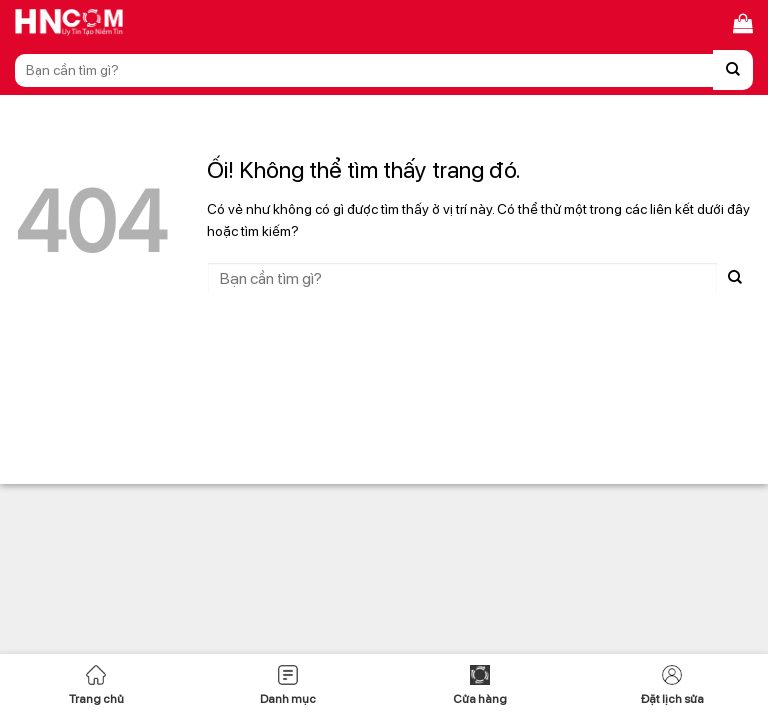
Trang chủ (96, 685)
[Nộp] (733, 70)
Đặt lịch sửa (672, 685)
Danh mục (288, 685)
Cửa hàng (480, 685)
